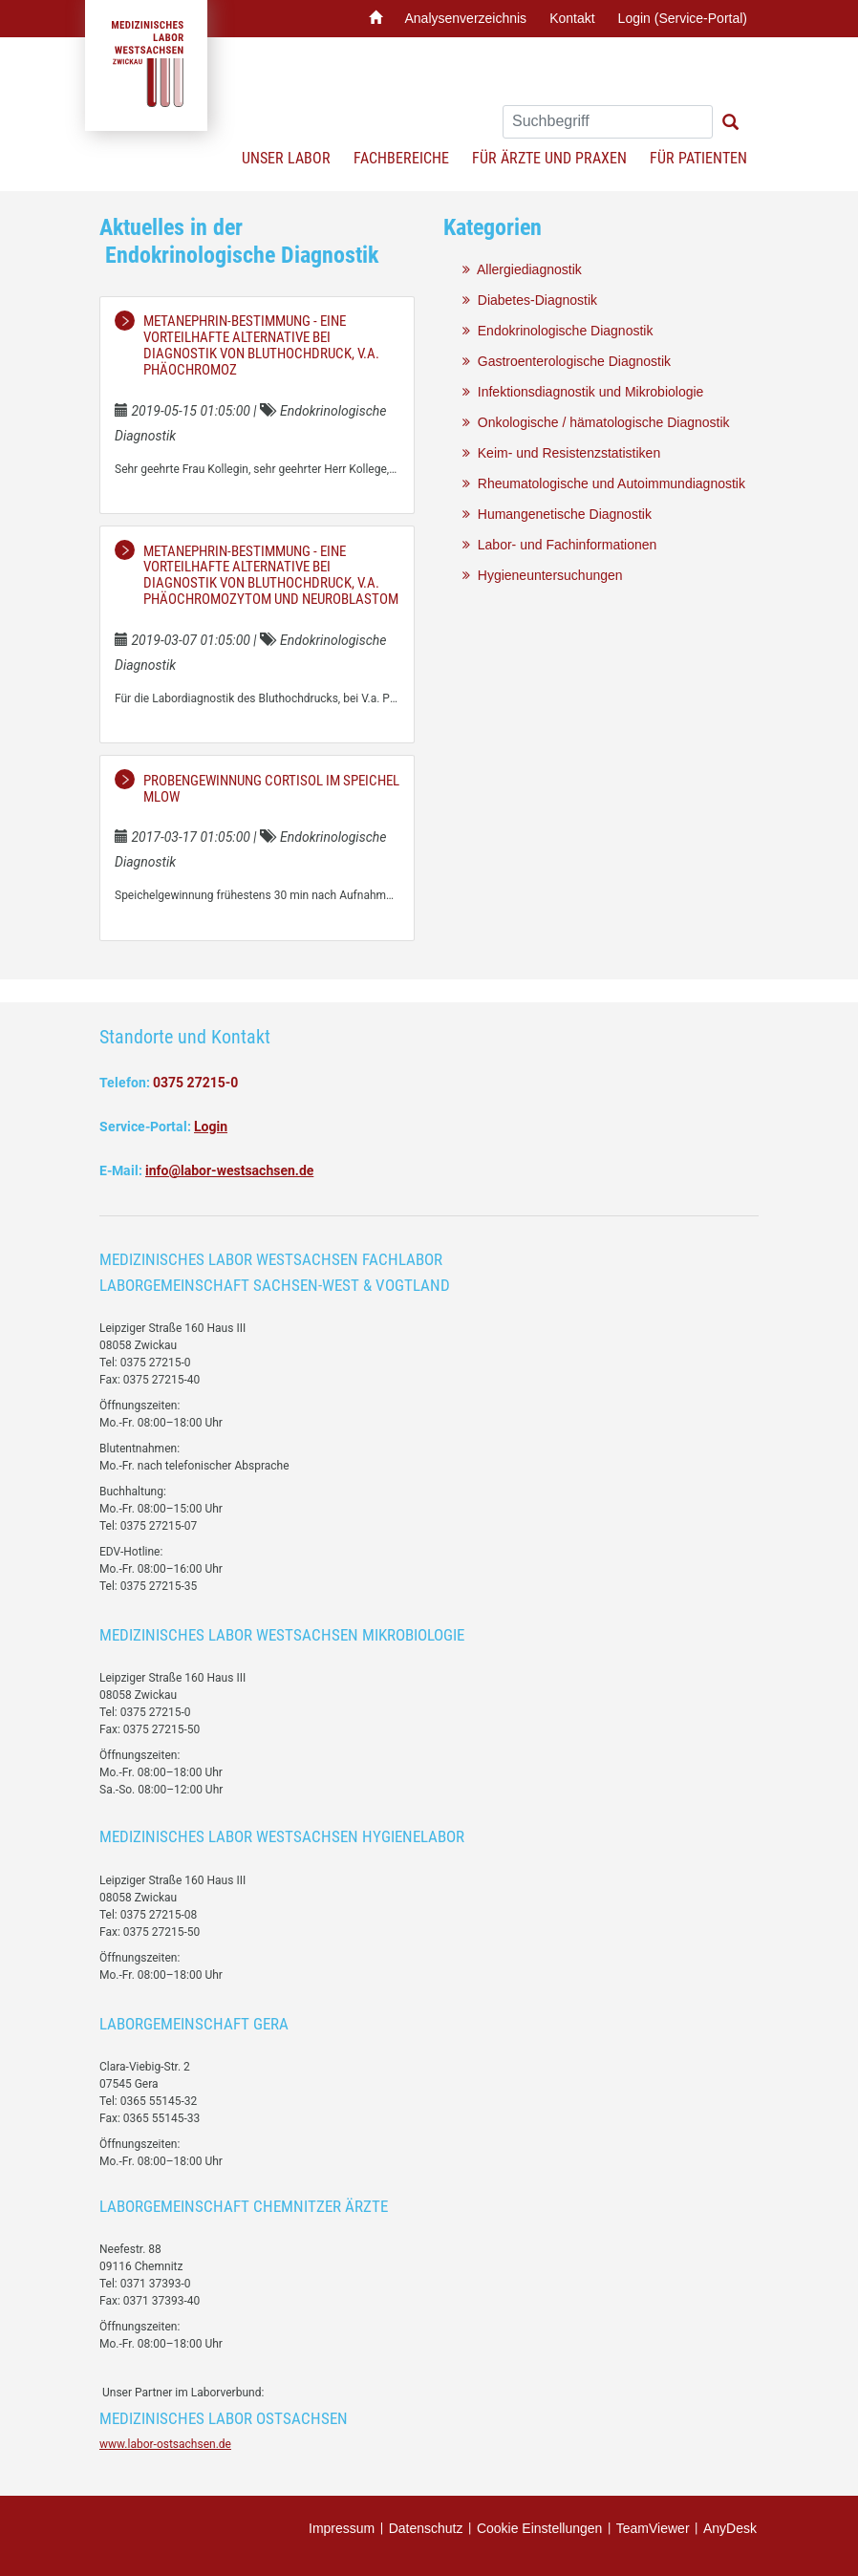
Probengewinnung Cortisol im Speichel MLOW (271, 788)
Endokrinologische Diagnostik (557, 330)
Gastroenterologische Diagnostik (566, 361)
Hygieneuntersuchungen (542, 575)
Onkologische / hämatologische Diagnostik (596, 422)
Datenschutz (426, 2528)
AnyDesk (730, 2528)
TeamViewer (653, 2528)
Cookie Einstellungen (540, 2528)
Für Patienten (698, 158)
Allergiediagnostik (522, 269)
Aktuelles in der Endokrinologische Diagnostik (238, 241)
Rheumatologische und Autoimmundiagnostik (603, 483)
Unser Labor (286, 158)
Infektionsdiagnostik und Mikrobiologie (582, 391)
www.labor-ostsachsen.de (165, 2444)
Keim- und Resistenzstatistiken (561, 453)
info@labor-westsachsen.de (229, 1170)
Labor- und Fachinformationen (559, 544)
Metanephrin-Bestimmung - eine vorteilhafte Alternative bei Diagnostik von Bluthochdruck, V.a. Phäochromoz (261, 344)
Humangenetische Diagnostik (557, 514)
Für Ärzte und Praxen (549, 158)
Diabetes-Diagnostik (529, 300)
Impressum (342, 2528)
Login (210, 1126)
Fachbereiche (401, 158)
